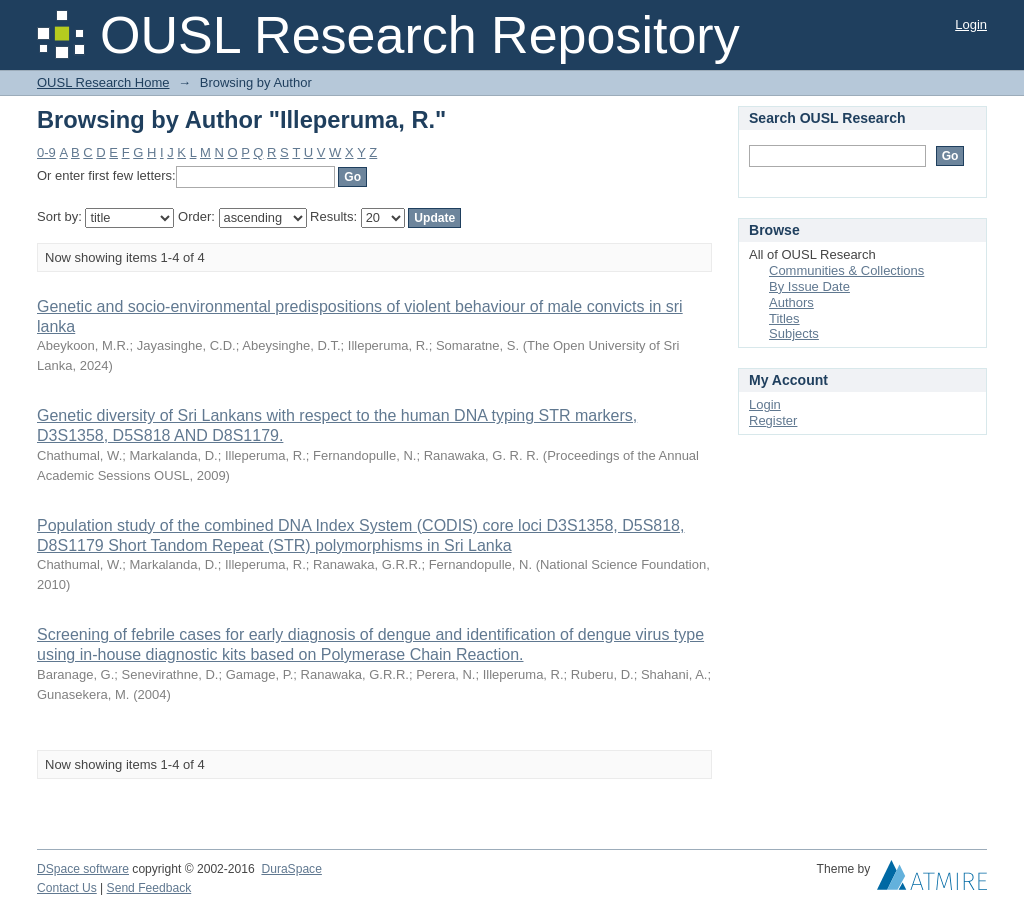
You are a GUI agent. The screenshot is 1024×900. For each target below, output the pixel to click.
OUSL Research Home (103, 82)
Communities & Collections (846, 270)
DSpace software (83, 869)
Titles (784, 318)
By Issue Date (809, 286)
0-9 (46, 152)
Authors (791, 302)
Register (773, 420)
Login (971, 24)
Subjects (794, 333)
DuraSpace (291, 869)
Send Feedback (149, 888)
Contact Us (67, 888)
